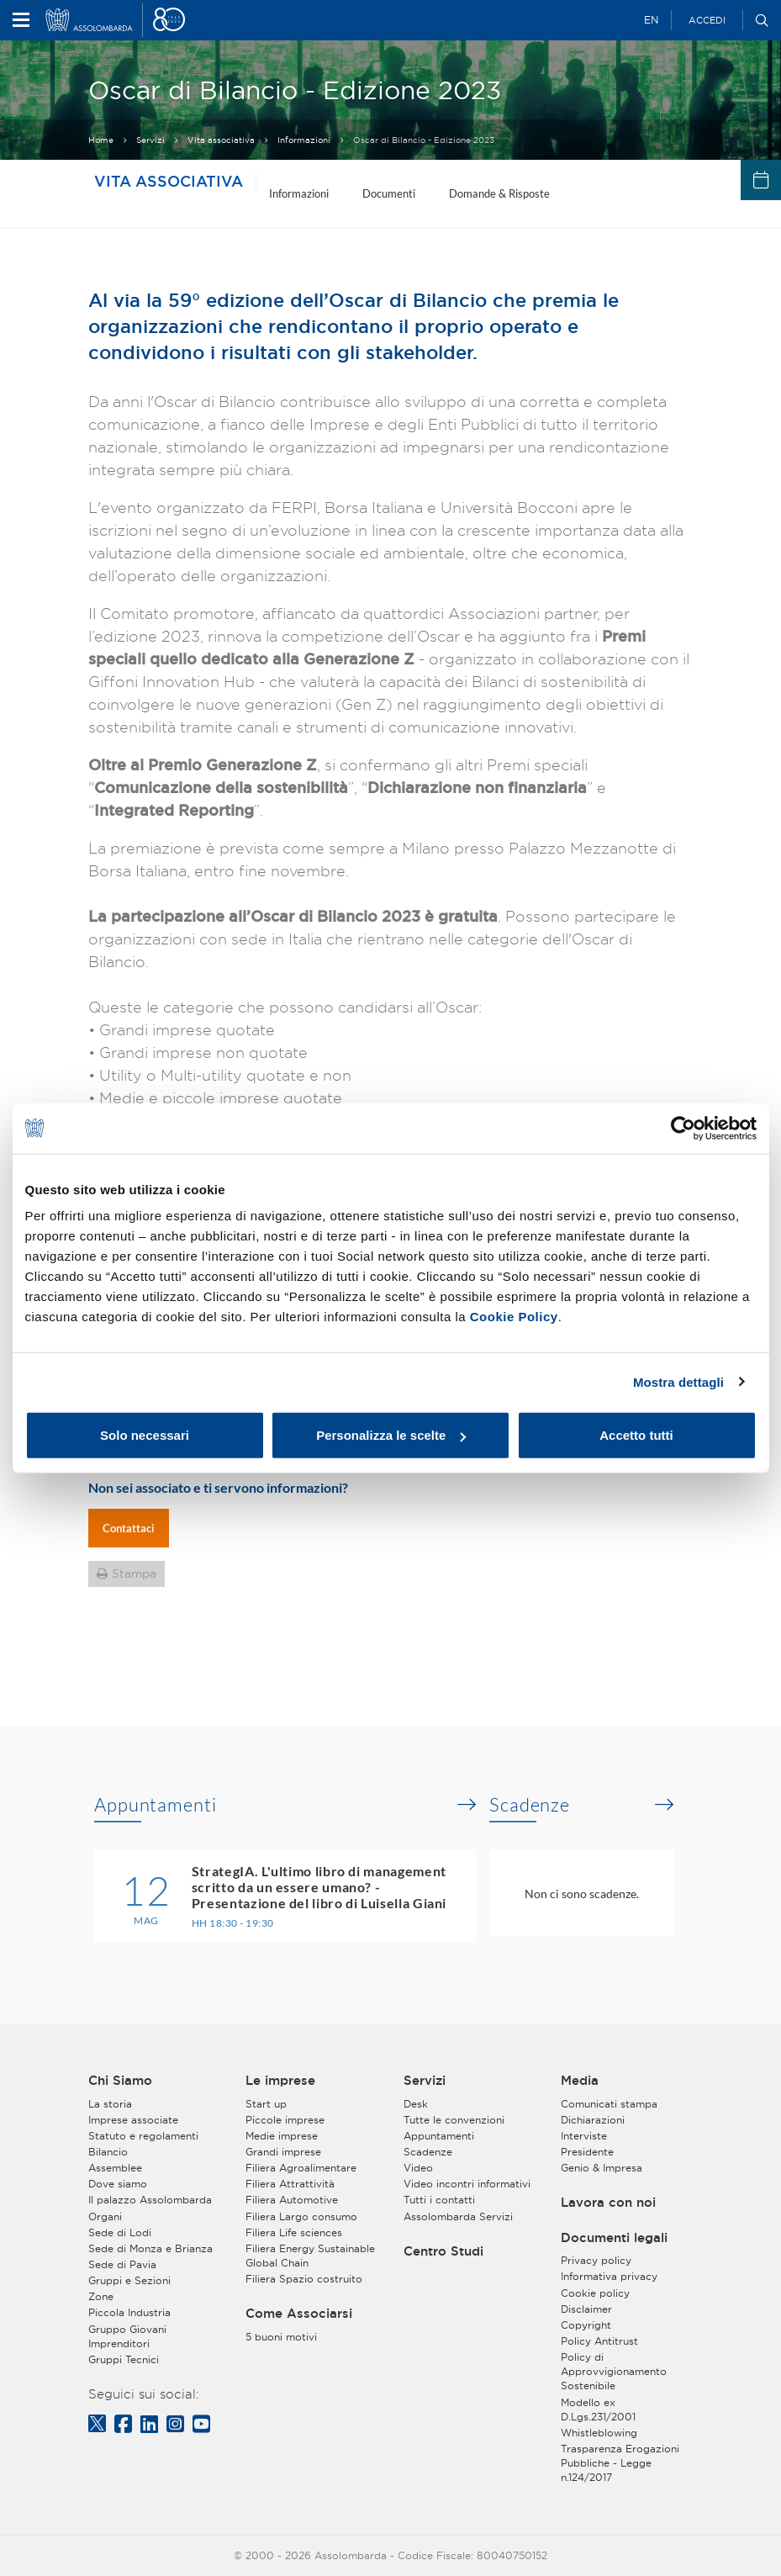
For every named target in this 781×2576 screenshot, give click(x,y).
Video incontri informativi (467, 2183)
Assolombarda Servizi (458, 2216)
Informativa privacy (609, 2276)
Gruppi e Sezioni (129, 2280)
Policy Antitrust (599, 2340)
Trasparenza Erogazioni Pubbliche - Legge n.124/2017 (620, 2463)
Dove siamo (117, 2183)
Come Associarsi (298, 2313)
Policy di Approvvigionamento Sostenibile (614, 2371)
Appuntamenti (155, 1805)
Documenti (388, 193)
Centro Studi (443, 2251)
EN (651, 19)
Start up (266, 2103)
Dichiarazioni (593, 2119)
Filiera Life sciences (293, 2232)
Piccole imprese (285, 2119)
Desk (416, 2103)
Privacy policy (596, 2260)
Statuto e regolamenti (143, 2135)
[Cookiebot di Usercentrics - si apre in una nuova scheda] (683, 1127)
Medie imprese (281, 2135)
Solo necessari (144, 1435)
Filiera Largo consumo (301, 2216)
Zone (100, 2296)
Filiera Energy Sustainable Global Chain (310, 2255)
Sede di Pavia (122, 2264)
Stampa (134, 1573)
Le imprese (280, 2080)
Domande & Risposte (499, 193)
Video (418, 2167)
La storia (110, 2103)
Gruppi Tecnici (123, 2359)
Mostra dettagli (678, 1381)
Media (580, 2080)
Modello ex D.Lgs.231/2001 (598, 2409)
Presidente (587, 2151)
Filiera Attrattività (290, 2183)
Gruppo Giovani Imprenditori (127, 2336)
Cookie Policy (514, 1316)
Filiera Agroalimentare (300, 2167)
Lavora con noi (608, 2202)
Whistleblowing (599, 2432)
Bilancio (108, 2151)
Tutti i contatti (439, 2199)
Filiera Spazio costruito (303, 2278)
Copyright (586, 2324)
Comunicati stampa (609, 2103)
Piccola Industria (129, 2312)
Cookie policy (595, 2293)
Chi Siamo (120, 2080)
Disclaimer (586, 2309)
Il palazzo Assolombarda (150, 2199)
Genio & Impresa (601, 2167)
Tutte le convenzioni (454, 2119)
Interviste (584, 2135)
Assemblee (115, 2167)
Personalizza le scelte (391, 1435)
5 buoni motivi (281, 2336)
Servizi (150, 140)
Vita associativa (221, 140)
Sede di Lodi (119, 2232)
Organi (105, 2216)
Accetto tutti (636, 1435)
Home (100, 140)
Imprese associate (133, 2119)
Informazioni (303, 140)
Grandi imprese (283, 2151)
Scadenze (529, 1805)
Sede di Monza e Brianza (150, 2248)
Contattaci (129, 1528)
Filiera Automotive (291, 2199)
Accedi (707, 20)
